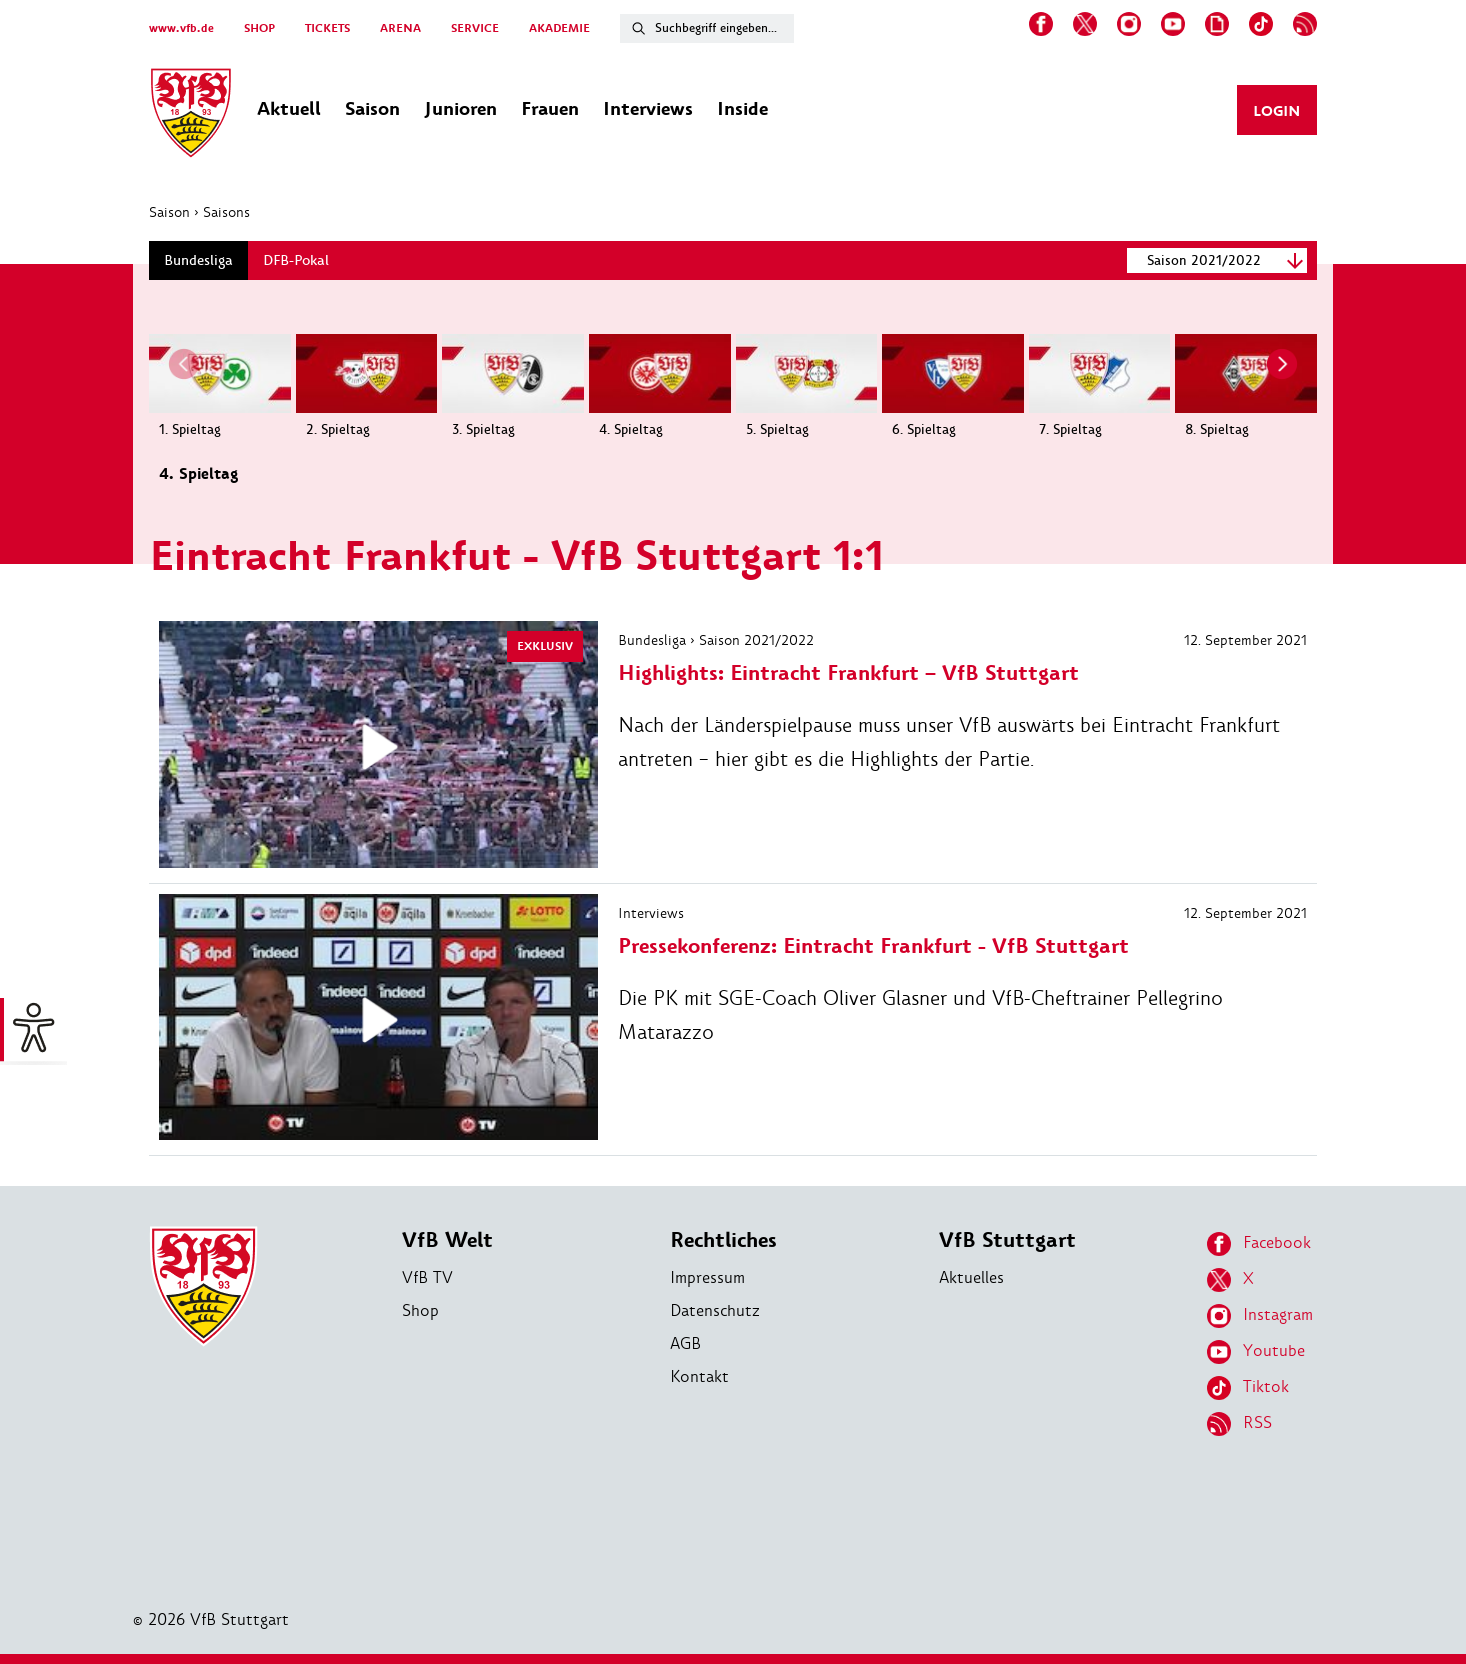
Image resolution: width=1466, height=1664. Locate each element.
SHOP (259, 28)
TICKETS (327, 28)
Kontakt (699, 1376)
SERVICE (475, 28)
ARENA (400, 28)
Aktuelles (971, 1277)
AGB (685, 1343)
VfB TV (427, 1277)
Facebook (1259, 1244)
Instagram (1260, 1316)
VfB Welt (447, 1240)
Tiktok (1248, 1388)
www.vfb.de (181, 28)
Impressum (707, 1277)
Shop (420, 1310)
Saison (169, 212)
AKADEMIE (559, 28)
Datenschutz (715, 1310)
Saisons (226, 212)
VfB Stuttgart (1007, 1240)
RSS (1239, 1424)
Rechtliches (723, 1240)
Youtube (1256, 1352)
